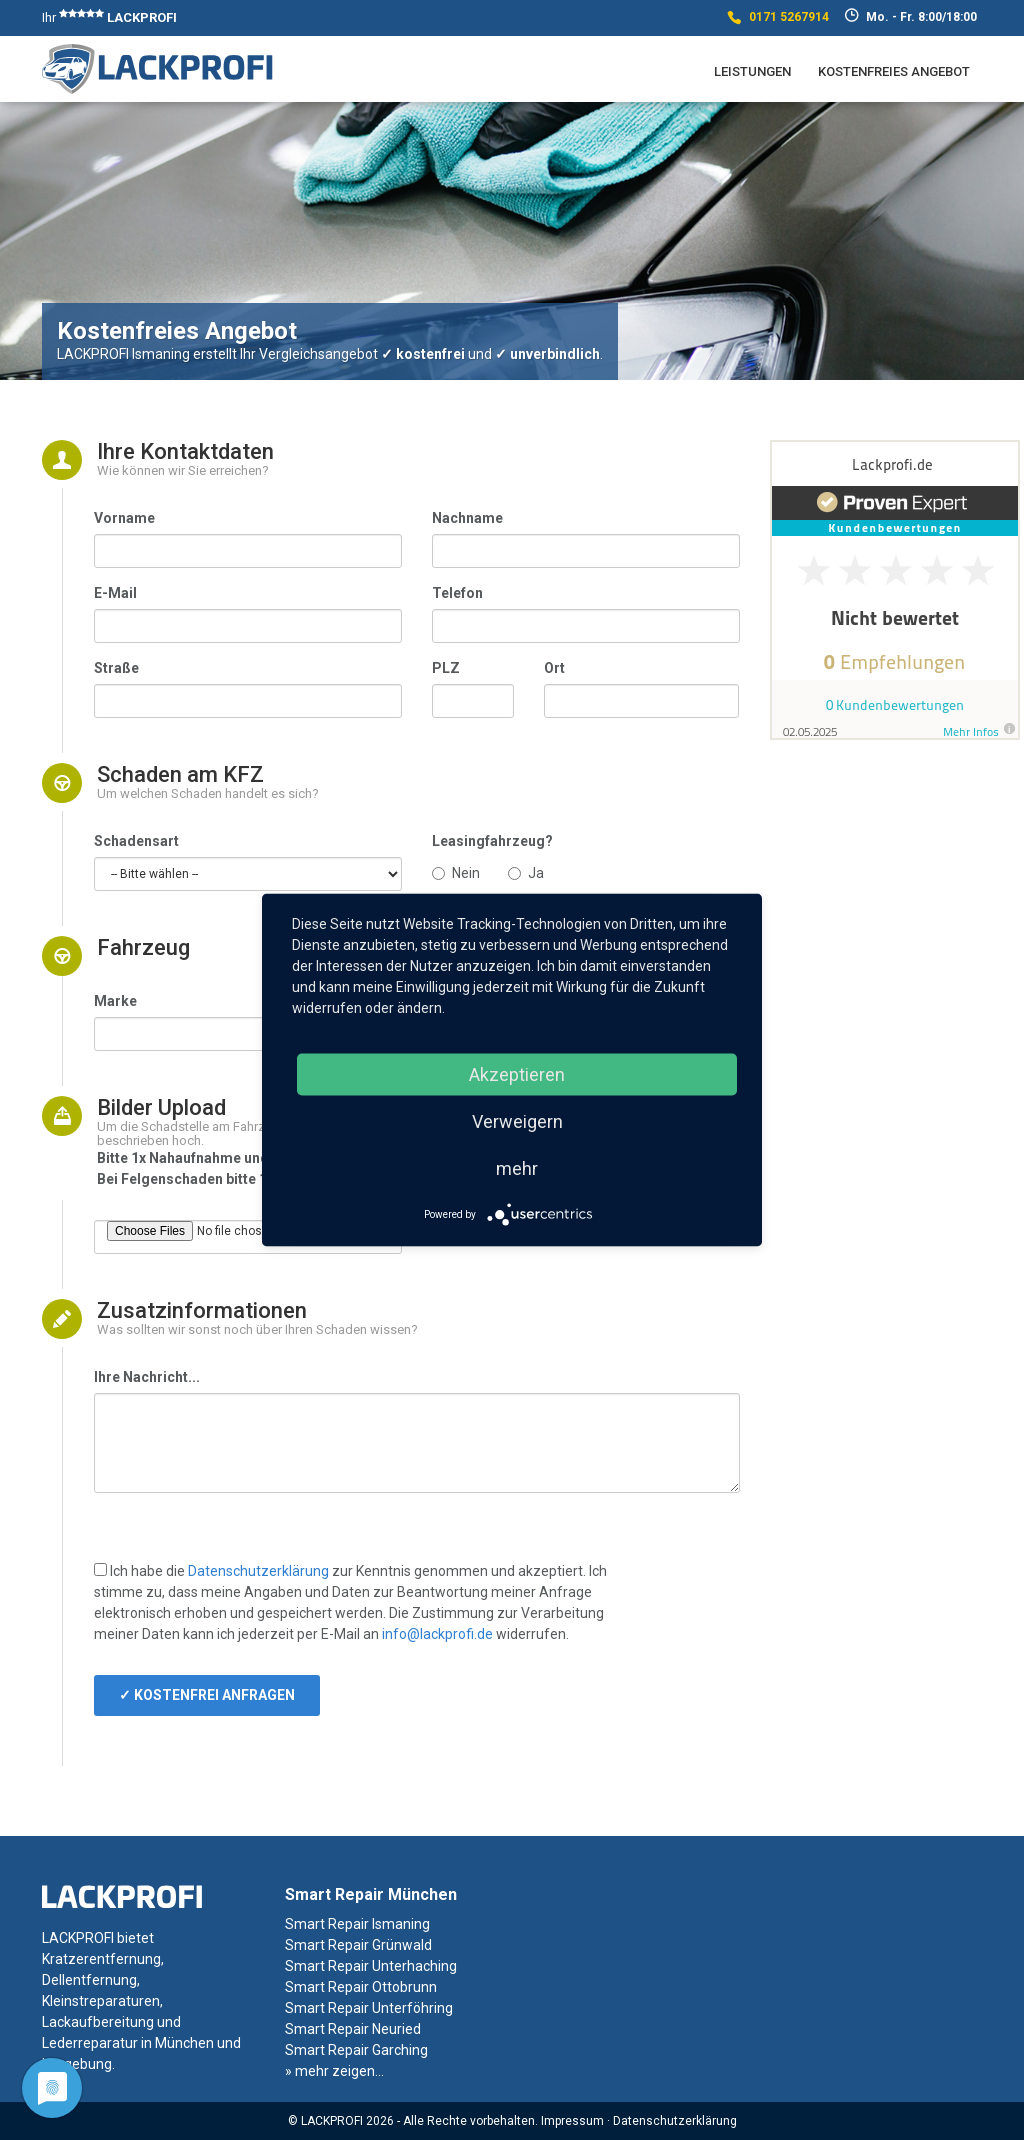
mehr (517, 1168)
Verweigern (517, 1121)
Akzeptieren (517, 1074)
